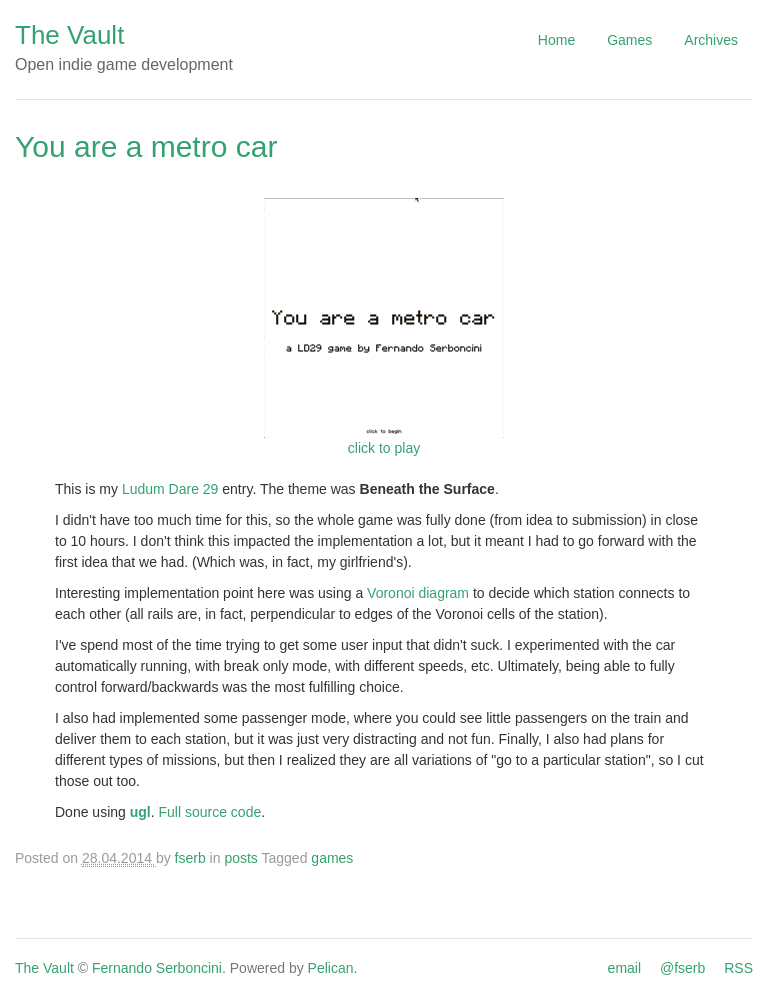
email (624, 968)
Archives (711, 40)
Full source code (210, 812)
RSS (738, 968)
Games (629, 40)
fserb (190, 858)
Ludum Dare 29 (170, 489)
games (332, 858)
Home (556, 40)
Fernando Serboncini (157, 968)
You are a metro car (146, 146)
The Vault (69, 35)
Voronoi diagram (418, 593)
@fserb (682, 968)
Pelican (331, 968)
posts (240, 858)
